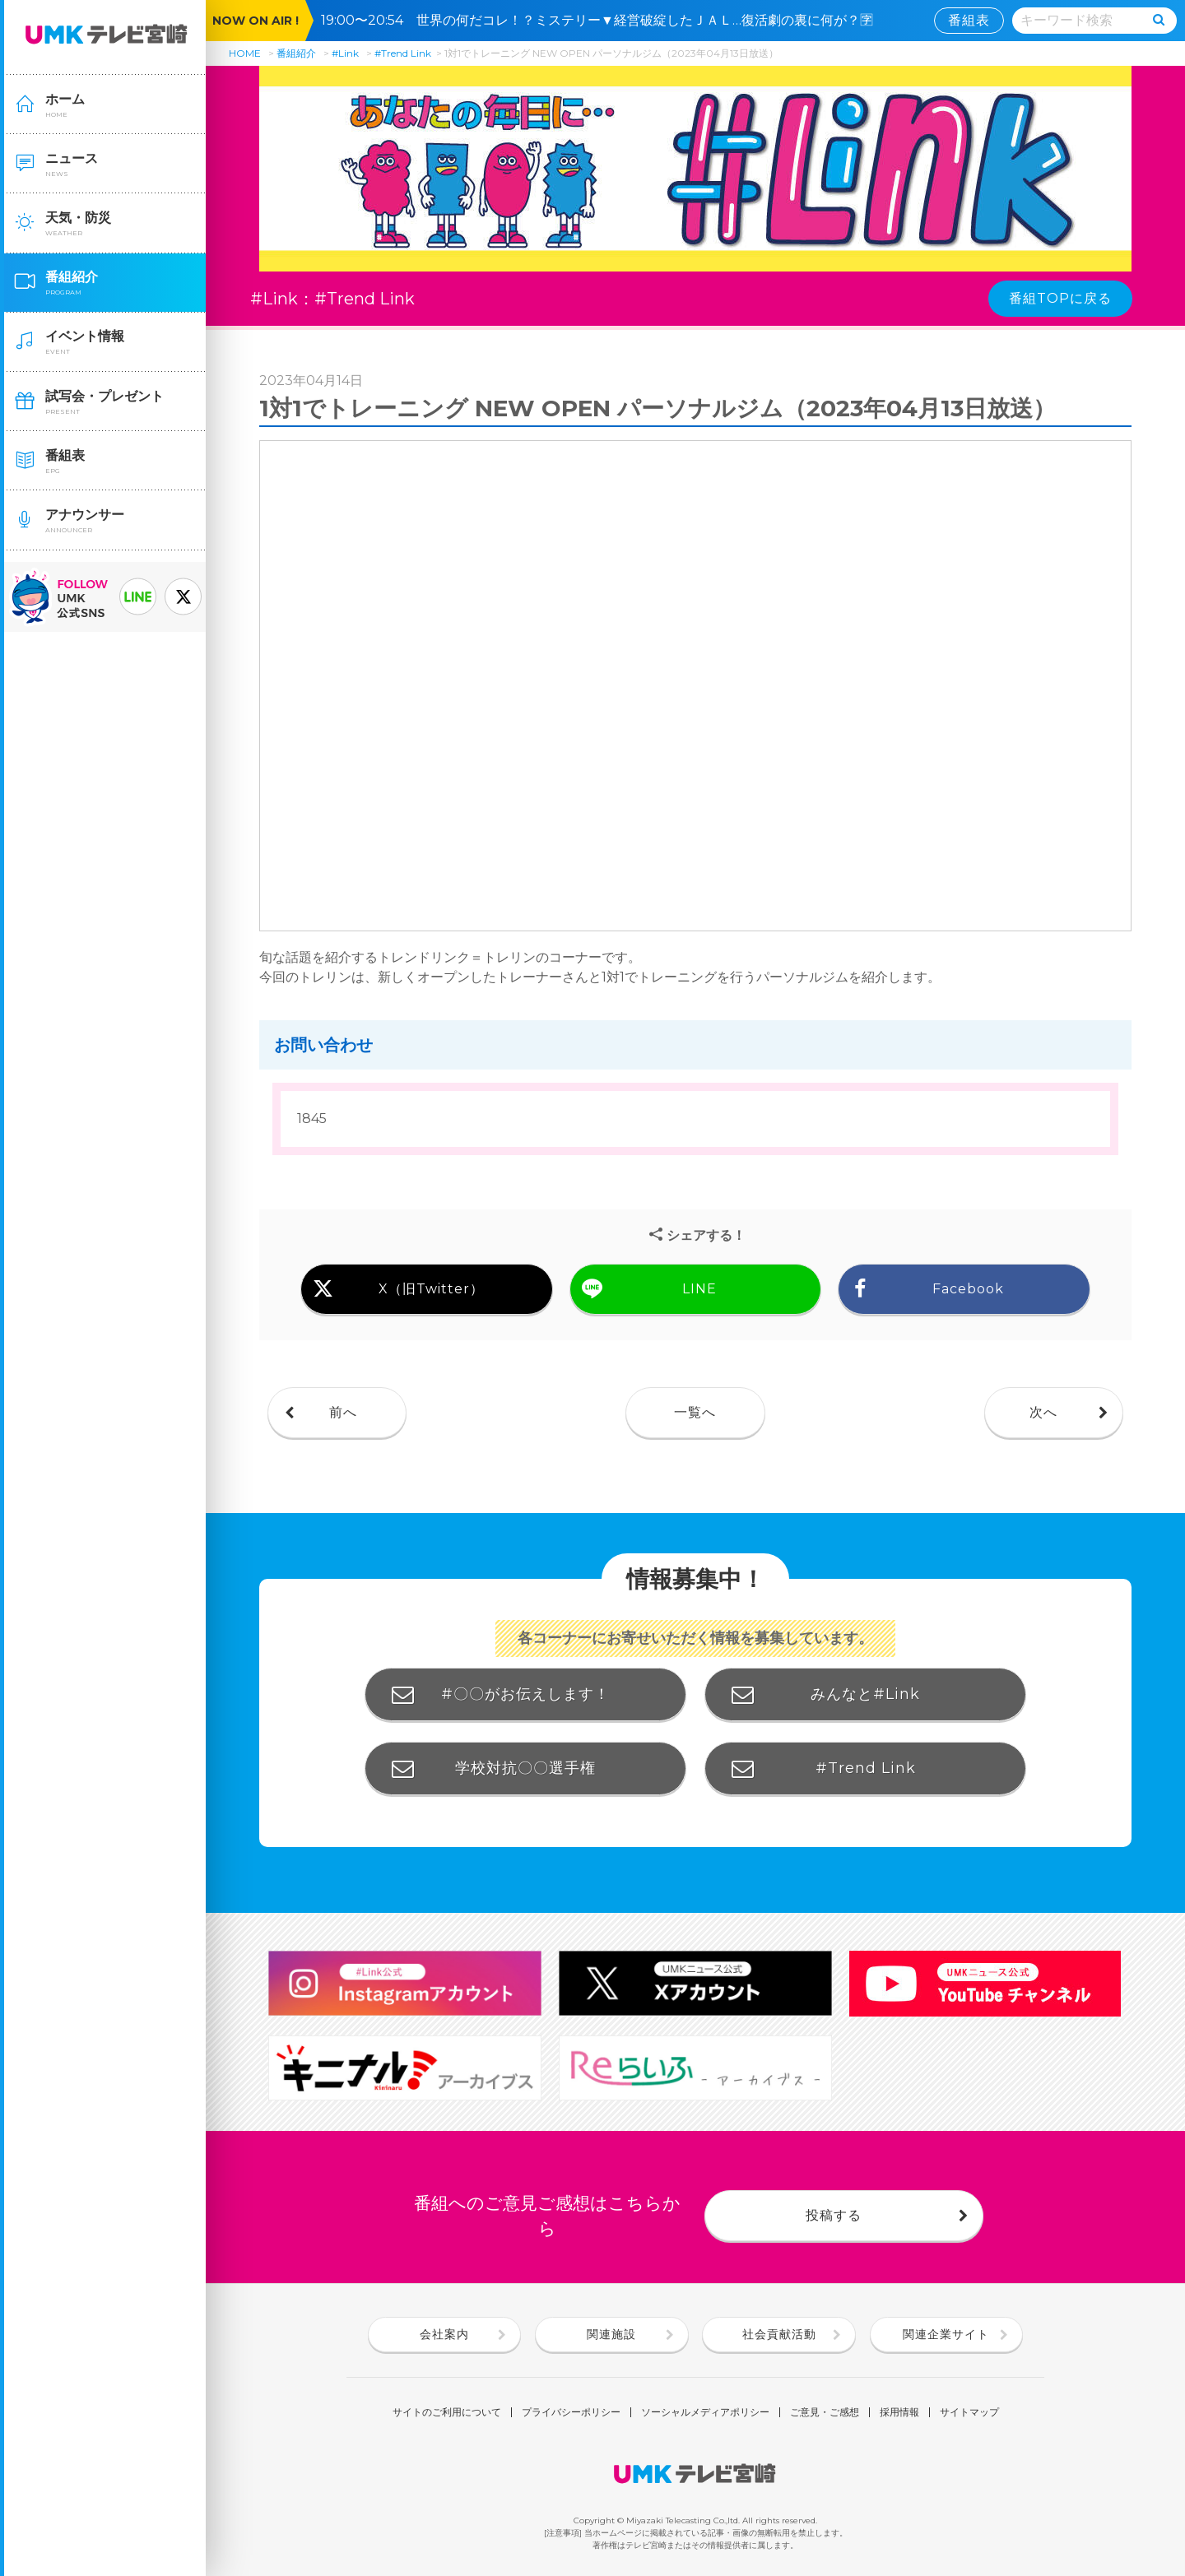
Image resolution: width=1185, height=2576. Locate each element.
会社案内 (444, 2334)
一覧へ (695, 1412)
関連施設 (611, 2334)
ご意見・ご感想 (824, 2412)
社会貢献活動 (779, 2334)
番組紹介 (296, 53)
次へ (1043, 1412)
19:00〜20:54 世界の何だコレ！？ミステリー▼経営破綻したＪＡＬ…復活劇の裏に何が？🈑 (603, 20)
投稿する (834, 2215)
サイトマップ (969, 2412)
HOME (245, 53)
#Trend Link (402, 53)
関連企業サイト (946, 2334)
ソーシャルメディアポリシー (705, 2412)
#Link (345, 53)
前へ (343, 1412)
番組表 (969, 20)
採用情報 (899, 2412)
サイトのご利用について (447, 2412)
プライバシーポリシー (571, 2412)
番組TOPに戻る (1060, 298)
